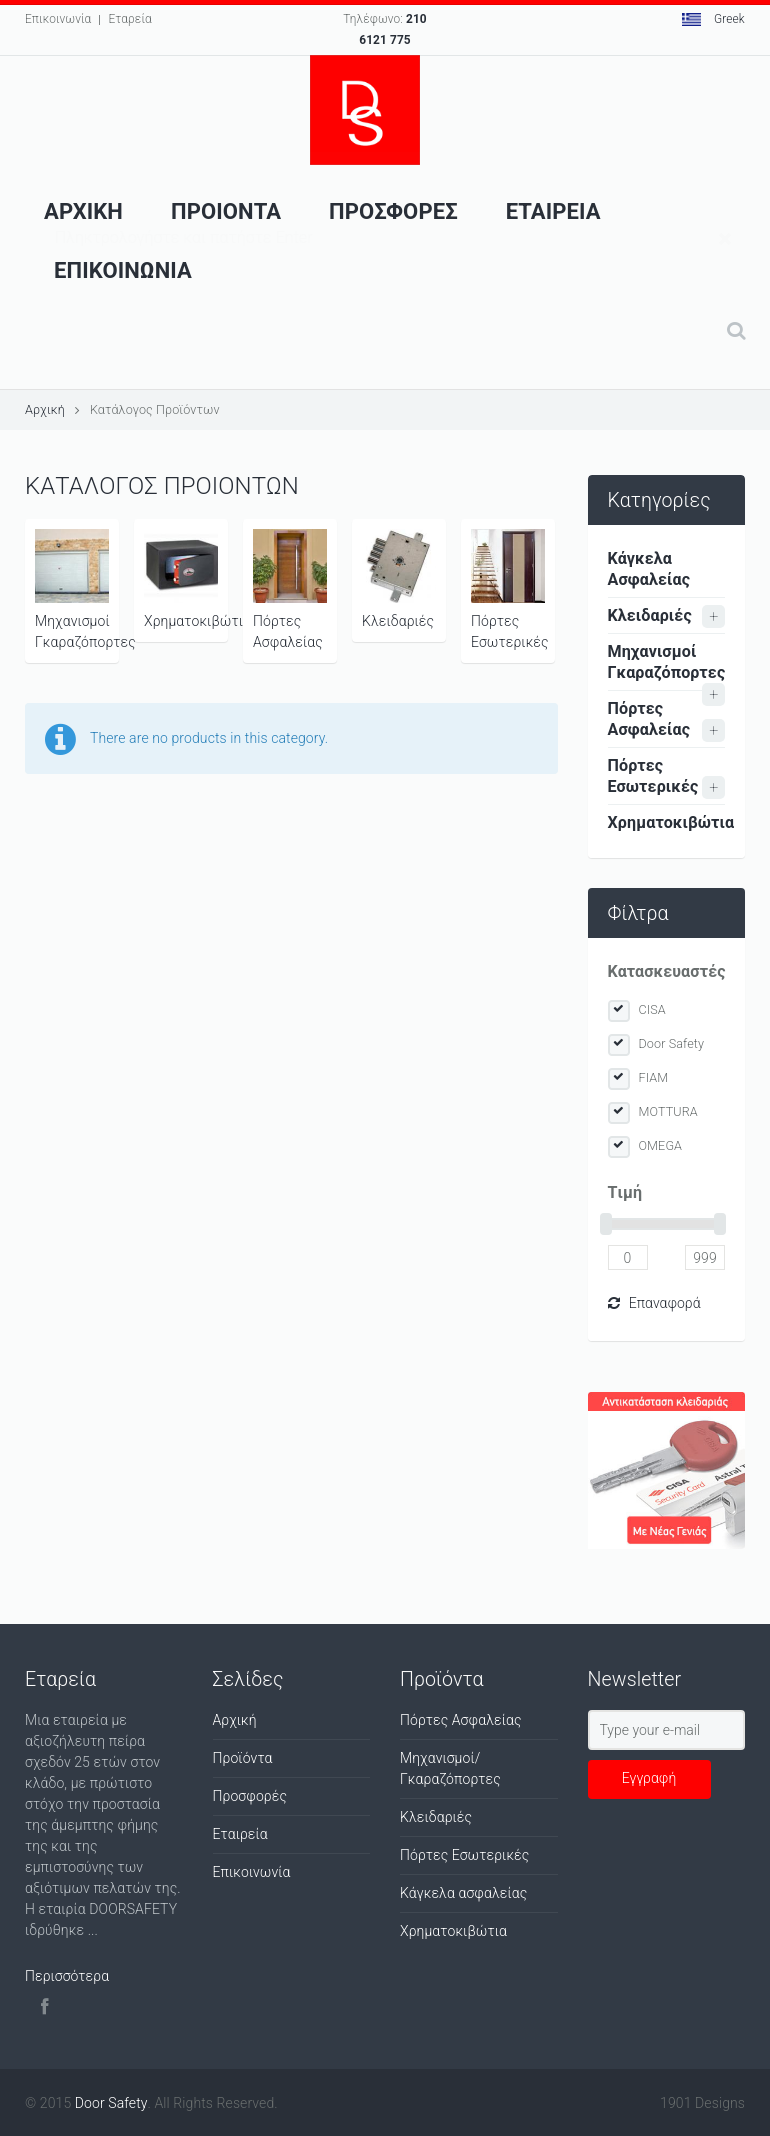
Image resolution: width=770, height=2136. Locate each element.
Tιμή (625, 1192)
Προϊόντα (243, 1758)
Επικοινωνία (58, 19)
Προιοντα (226, 211)
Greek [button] (713, 19)
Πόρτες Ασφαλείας (290, 589)
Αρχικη (83, 211)
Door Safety (672, 1043)
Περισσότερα (67, 1976)
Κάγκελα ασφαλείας (463, 1893)
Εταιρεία (240, 1834)
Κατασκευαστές (667, 971)
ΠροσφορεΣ (393, 211)
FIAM (654, 1077)
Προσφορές (250, 1796)
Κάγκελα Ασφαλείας (649, 569)
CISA (652, 1009)
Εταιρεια (553, 211)
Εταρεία (129, 19)
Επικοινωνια (123, 270)
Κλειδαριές (399, 579)
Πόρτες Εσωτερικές (510, 589)
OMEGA (661, 1145)
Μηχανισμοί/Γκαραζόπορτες (450, 1768)
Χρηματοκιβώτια (186, 579)
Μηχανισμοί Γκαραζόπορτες (77, 589)
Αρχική (45, 409)
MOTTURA (668, 1111)
